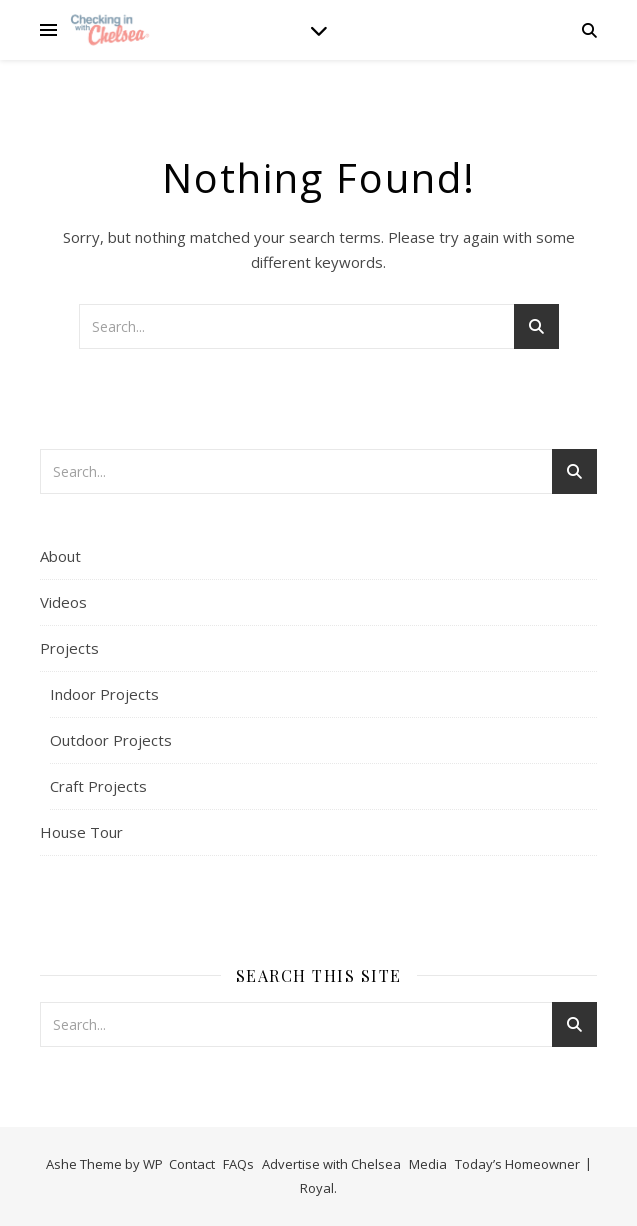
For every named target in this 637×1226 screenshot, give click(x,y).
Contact (192, 1164)
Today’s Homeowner (517, 1164)
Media (428, 1164)
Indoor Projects (104, 694)
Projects (69, 648)
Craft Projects (98, 786)
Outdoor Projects (111, 740)
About (60, 556)
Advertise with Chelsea (331, 1164)
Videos (63, 602)
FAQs (238, 1164)
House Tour (81, 832)
